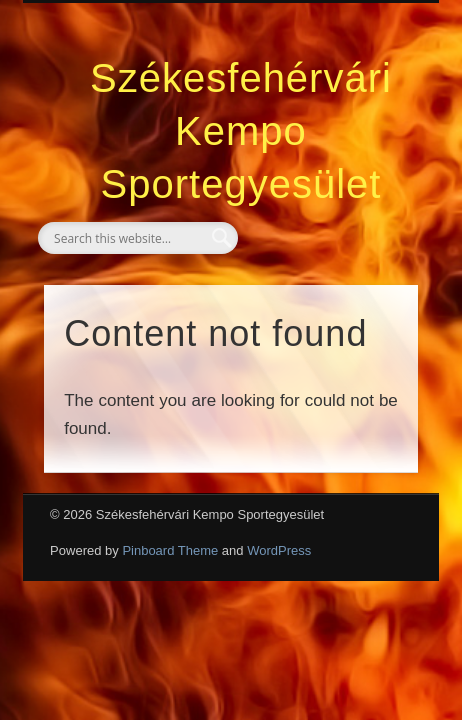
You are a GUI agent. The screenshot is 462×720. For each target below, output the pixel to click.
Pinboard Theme (170, 550)
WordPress (279, 550)
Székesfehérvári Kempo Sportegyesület (241, 131)
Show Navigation (361, 179)
